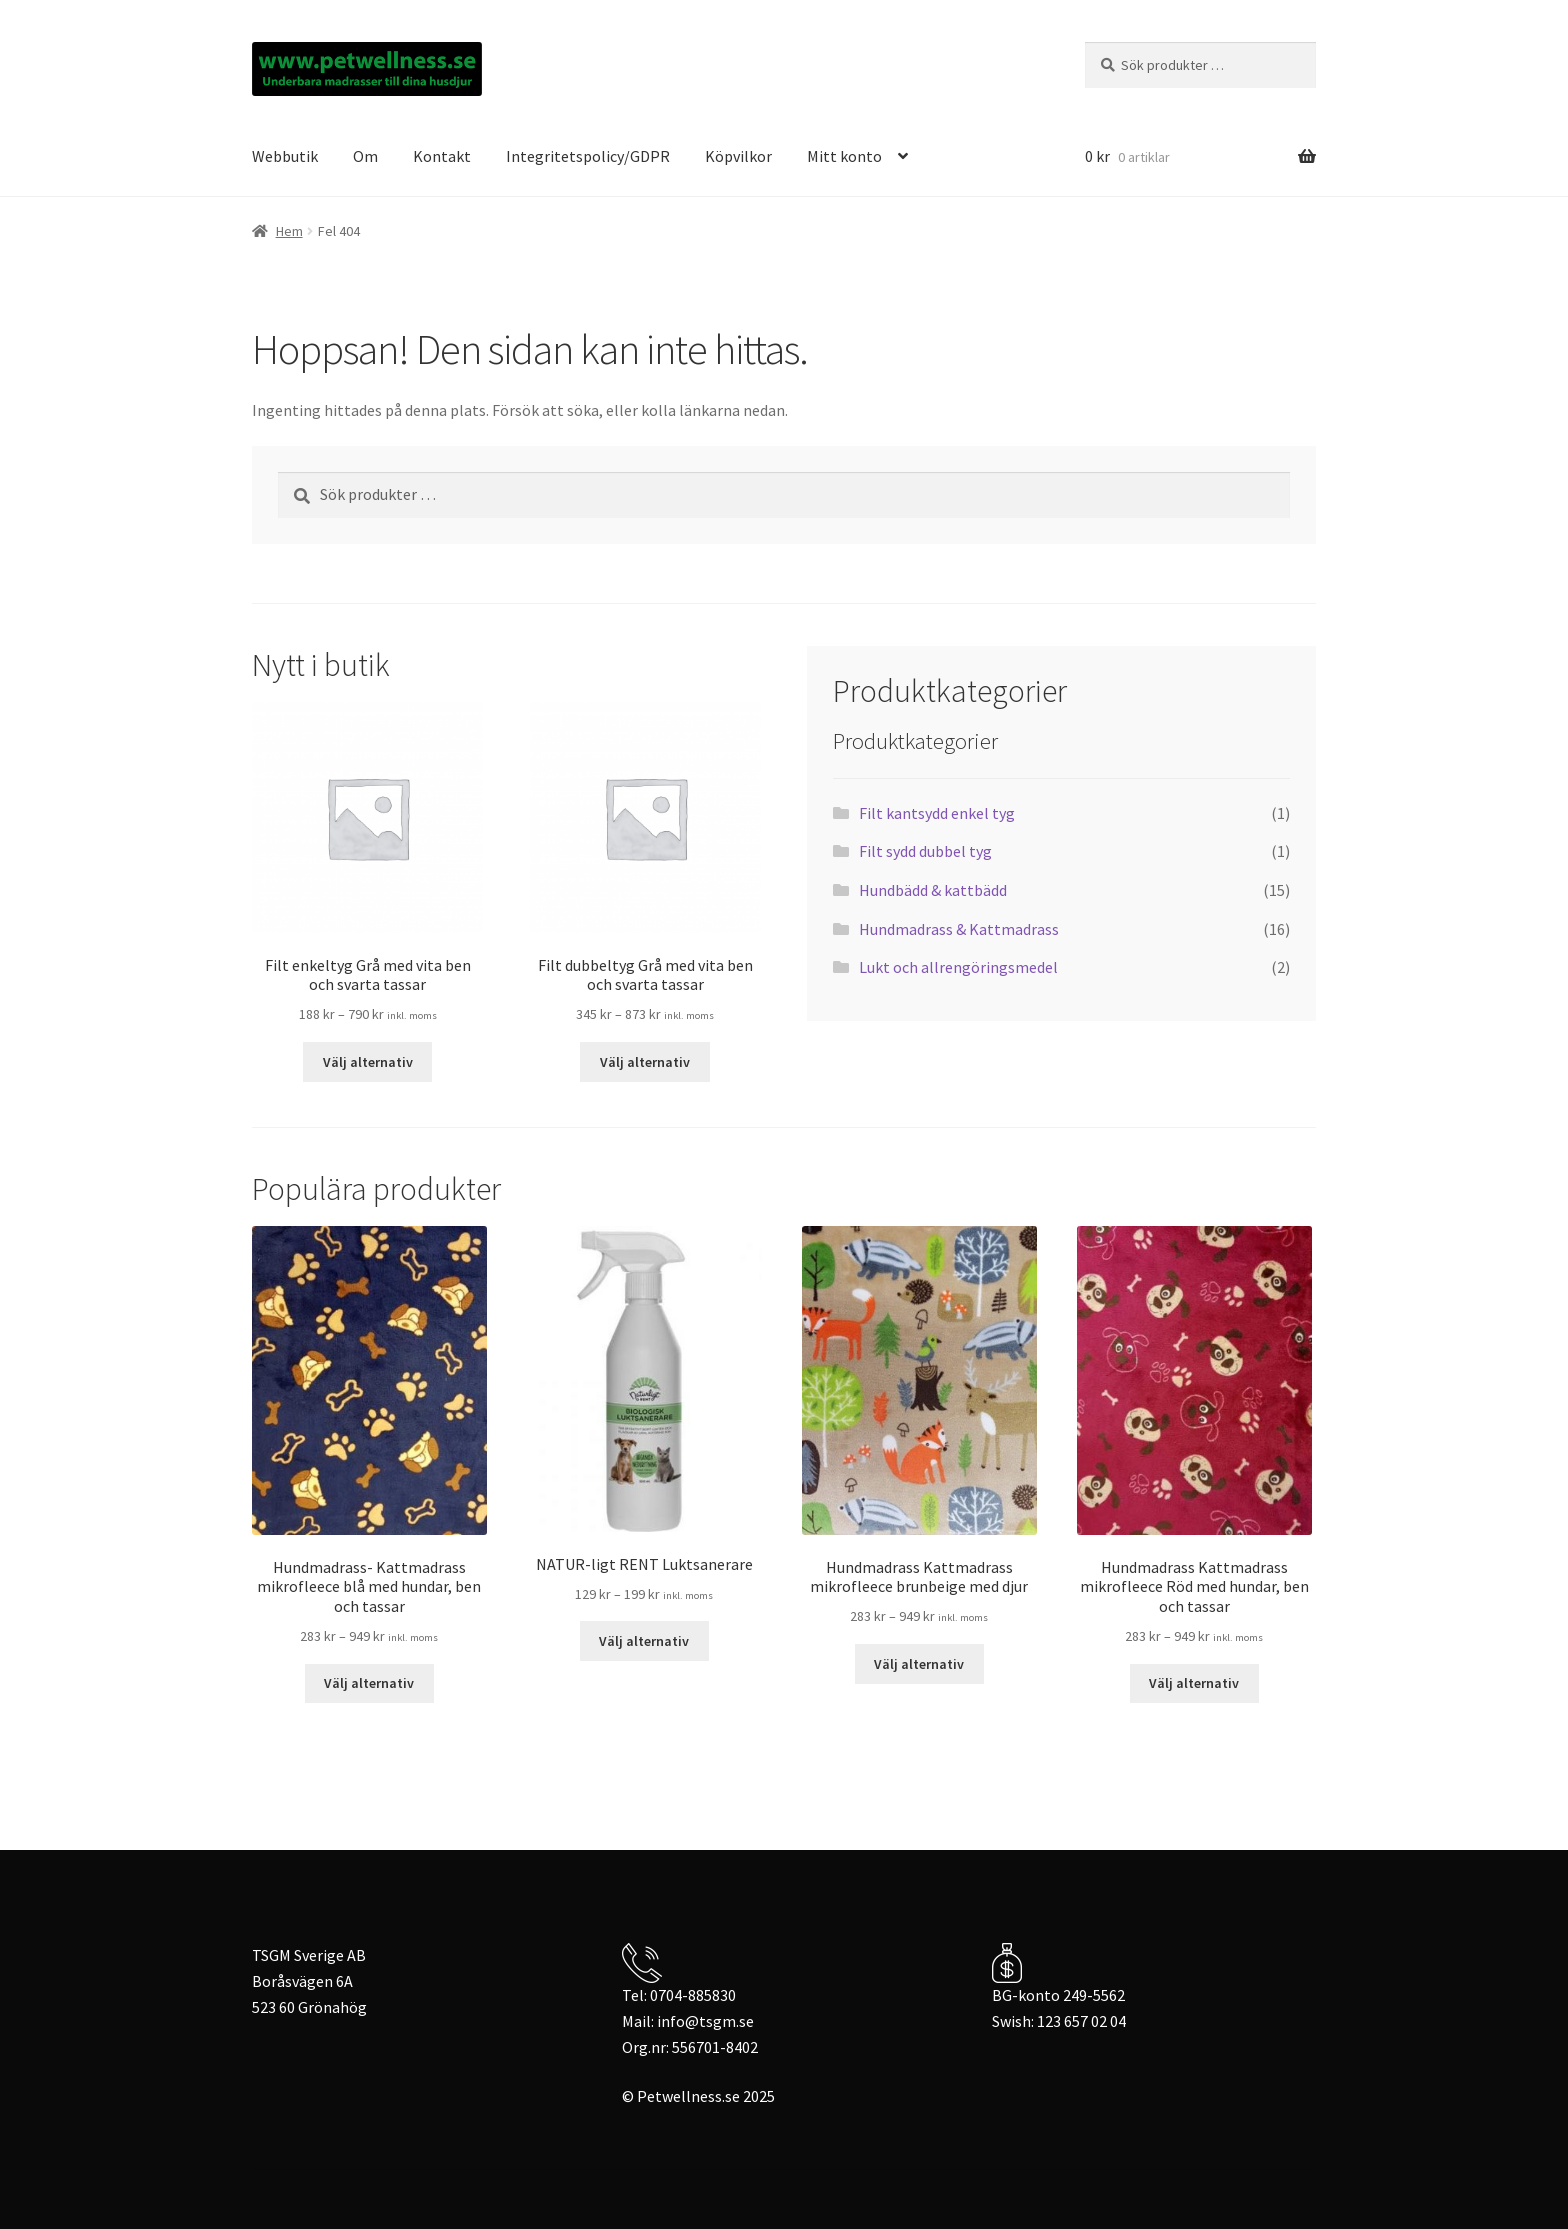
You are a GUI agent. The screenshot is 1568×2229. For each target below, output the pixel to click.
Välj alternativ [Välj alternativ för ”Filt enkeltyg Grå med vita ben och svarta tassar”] (368, 1062)
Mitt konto (844, 156)
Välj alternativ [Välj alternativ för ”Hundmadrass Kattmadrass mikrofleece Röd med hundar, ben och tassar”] (1194, 1683)
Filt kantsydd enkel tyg (937, 813)
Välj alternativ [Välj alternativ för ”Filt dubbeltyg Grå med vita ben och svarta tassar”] (645, 1062)
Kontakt (442, 156)
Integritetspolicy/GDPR (588, 156)
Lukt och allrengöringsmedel (958, 967)
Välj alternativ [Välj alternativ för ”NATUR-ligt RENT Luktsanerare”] (644, 1641)
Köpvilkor (738, 156)
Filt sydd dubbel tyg (925, 851)
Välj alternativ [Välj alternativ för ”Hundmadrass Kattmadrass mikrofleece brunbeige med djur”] (919, 1664)
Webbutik (285, 156)
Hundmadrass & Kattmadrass (959, 929)
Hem (289, 231)
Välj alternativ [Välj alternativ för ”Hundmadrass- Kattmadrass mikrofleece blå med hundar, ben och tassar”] (369, 1683)
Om (365, 156)
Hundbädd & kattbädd (933, 890)
